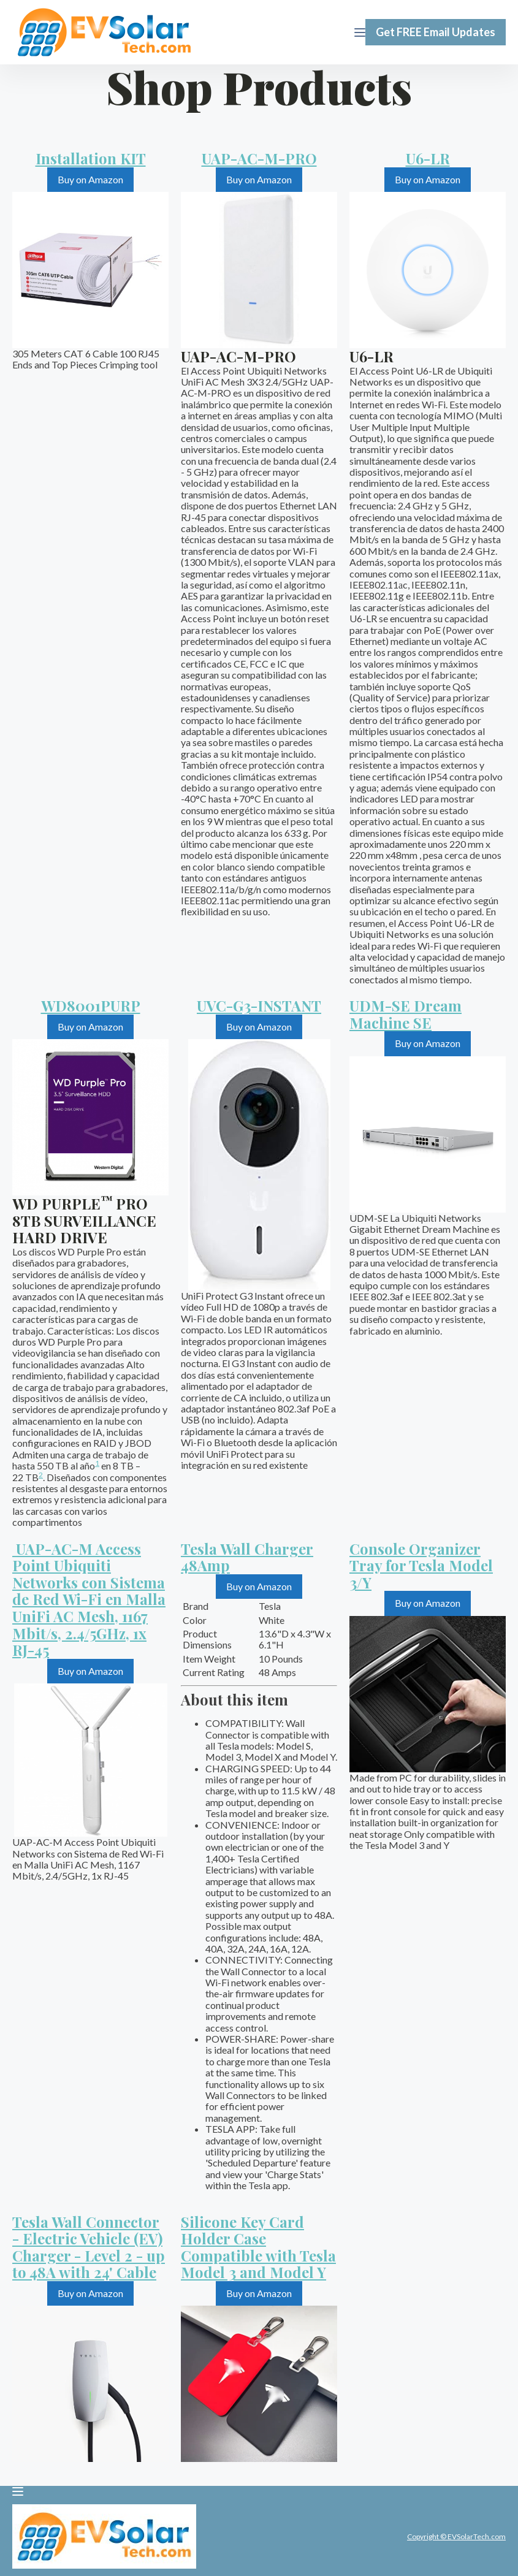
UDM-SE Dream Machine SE (405, 1014)
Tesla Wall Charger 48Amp (247, 1557)
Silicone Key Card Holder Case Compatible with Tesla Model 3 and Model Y (258, 2247)
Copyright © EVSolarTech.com (456, 2536)
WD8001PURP (90, 1005)
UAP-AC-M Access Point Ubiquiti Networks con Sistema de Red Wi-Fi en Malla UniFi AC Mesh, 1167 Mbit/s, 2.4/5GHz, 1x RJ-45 (89, 1599)
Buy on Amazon (90, 179)
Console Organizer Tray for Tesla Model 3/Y (421, 1565)
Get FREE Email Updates (435, 32)
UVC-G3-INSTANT (259, 1005)
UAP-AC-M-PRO (259, 158)
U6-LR (428, 158)
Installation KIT (91, 158)
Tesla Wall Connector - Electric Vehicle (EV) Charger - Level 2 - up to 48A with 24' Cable (88, 2247)
